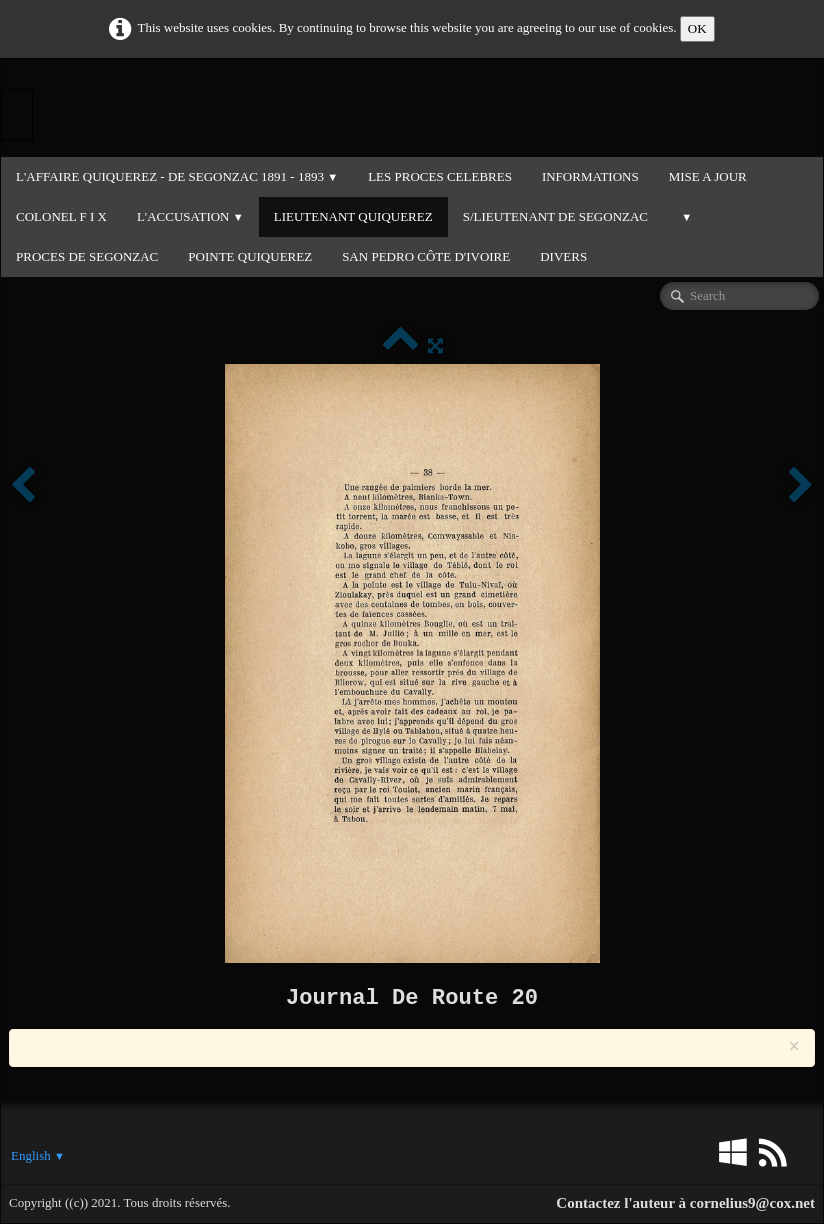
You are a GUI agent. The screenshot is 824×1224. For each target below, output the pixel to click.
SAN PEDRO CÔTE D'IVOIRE (426, 256)
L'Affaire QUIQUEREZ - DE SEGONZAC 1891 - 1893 (177, 176)
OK (697, 28)
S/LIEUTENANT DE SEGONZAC (555, 216)
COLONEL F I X (61, 216)
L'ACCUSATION (190, 216)
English (38, 1155)
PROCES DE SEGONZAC (87, 256)
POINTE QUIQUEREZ (250, 256)
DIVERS (563, 256)
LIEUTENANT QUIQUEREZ (353, 216)
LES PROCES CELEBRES (440, 176)
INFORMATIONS (590, 176)
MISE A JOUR (708, 176)
